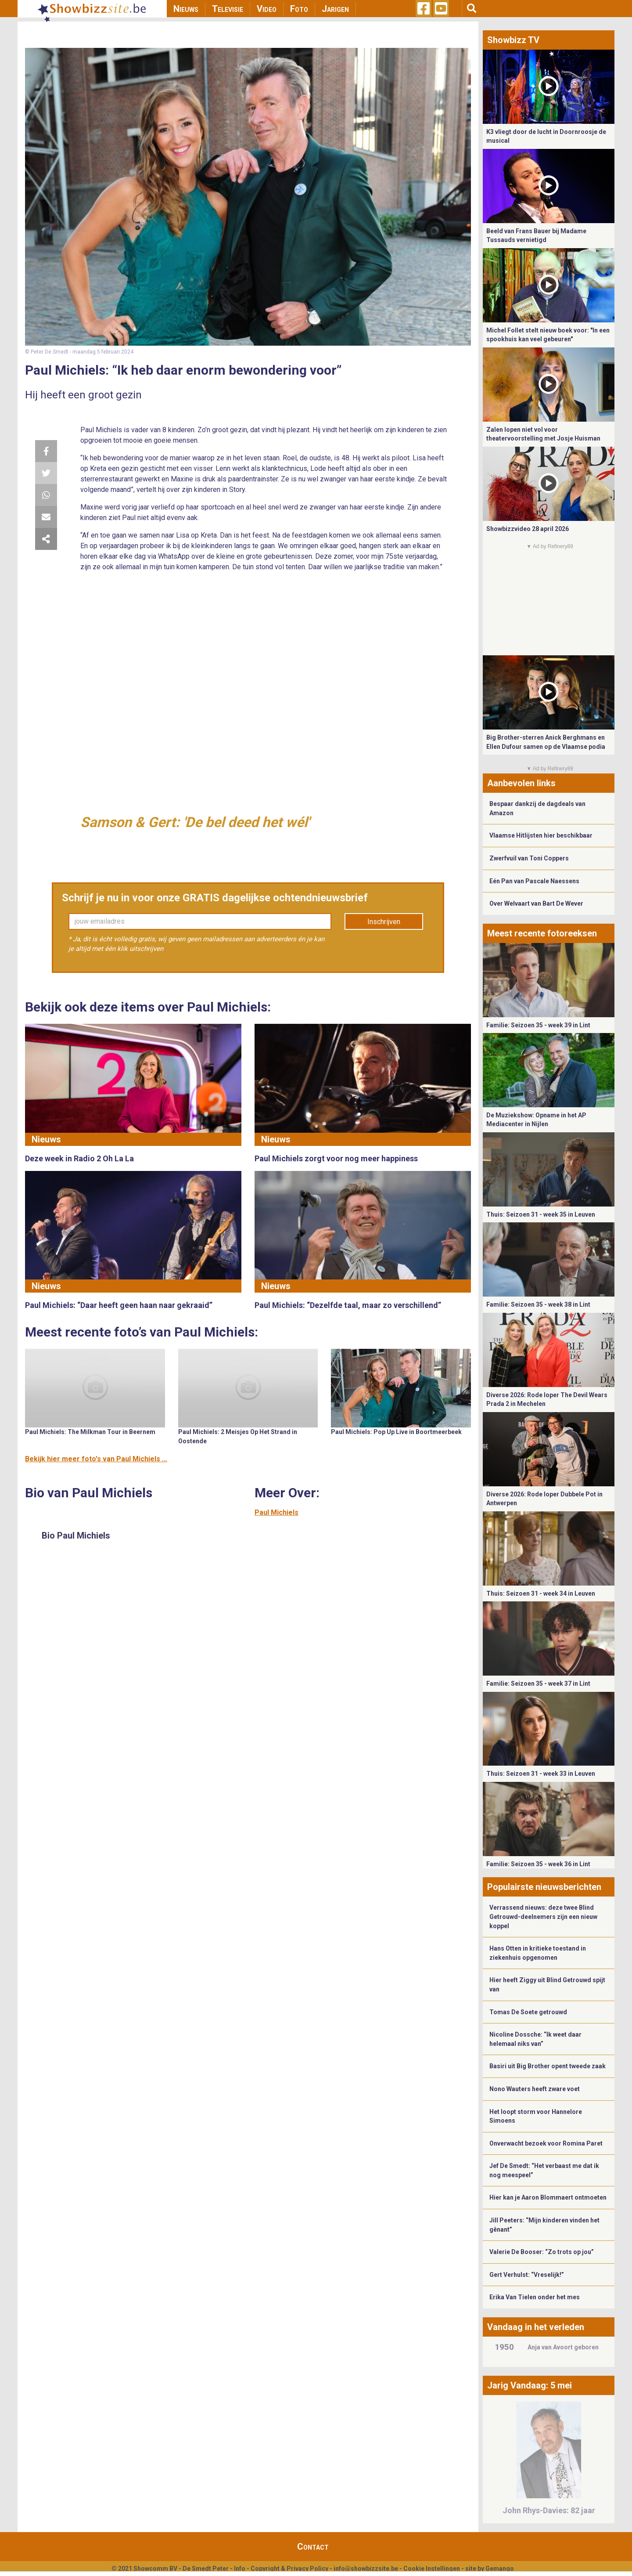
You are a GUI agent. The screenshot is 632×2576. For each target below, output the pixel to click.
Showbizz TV (513, 40)
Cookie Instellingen (431, 2568)
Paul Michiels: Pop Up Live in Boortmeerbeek (396, 1431)
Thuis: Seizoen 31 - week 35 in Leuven (540, 1214)
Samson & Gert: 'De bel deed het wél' (194, 822)
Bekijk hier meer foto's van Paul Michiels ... (96, 1459)
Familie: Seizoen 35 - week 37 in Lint (538, 1683)
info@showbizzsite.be (366, 2568)
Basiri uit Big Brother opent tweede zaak (547, 2066)
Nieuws (185, 9)
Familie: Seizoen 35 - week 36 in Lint (538, 1864)
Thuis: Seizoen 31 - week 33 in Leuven (540, 1773)
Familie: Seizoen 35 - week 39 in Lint (538, 1025)
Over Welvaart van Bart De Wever (536, 903)
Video (266, 9)
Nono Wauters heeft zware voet (534, 2088)
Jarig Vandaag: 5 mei (529, 2385)
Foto (299, 9)
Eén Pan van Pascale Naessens (534, 881)
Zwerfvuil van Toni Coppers (529, 858)
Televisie (227, 9)
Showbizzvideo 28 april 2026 (527, 528)
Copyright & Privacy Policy (289, 2568)
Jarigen (335, 9)
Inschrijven (383, 922)
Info (239, 2568)
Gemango (499, 2568)
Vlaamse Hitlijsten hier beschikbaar (540, 835)
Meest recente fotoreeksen (542, 933)
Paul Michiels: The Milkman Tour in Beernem (90, 1431)
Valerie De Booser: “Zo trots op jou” (541, 2251)
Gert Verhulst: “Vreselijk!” (526, 2274)
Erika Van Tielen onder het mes (534, 2297)
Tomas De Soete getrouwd (528, 2012)
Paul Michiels (276, 1512)
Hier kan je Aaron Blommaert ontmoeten (548, 2197)
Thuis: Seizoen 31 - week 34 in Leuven (540, 1593)
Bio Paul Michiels (76, 1535)
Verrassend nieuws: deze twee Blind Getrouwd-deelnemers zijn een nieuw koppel (543, 1916)
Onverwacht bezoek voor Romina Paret (546, 2143)
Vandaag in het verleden (535, 2327)
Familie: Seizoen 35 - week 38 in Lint (538, 1304)
